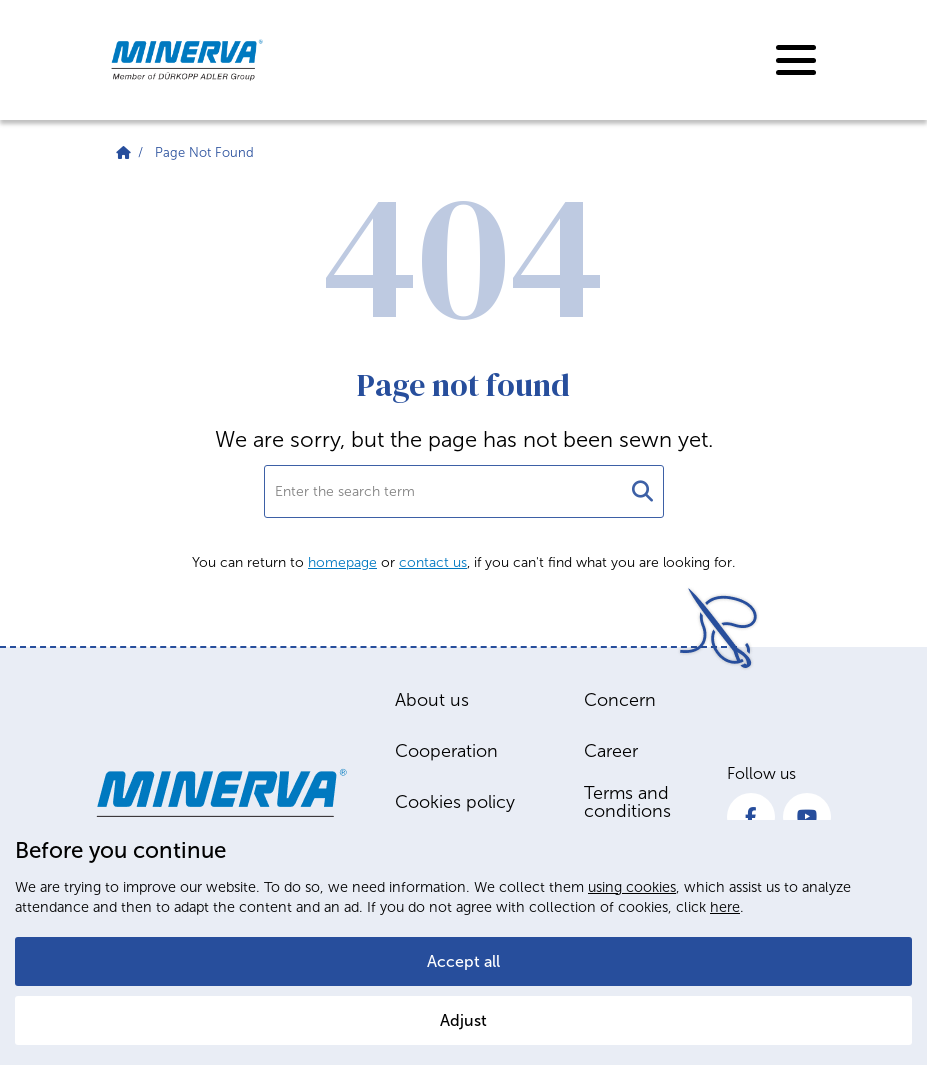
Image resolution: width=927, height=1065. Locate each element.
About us (432, 700)
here (725, 907)
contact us (433, 562)
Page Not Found (204, 152)
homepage (342, 562)
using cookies (632, 887)
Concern (620, 700)
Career (611, 751)
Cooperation (446, 751)
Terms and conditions (627, 802)
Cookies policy (455, 802)
